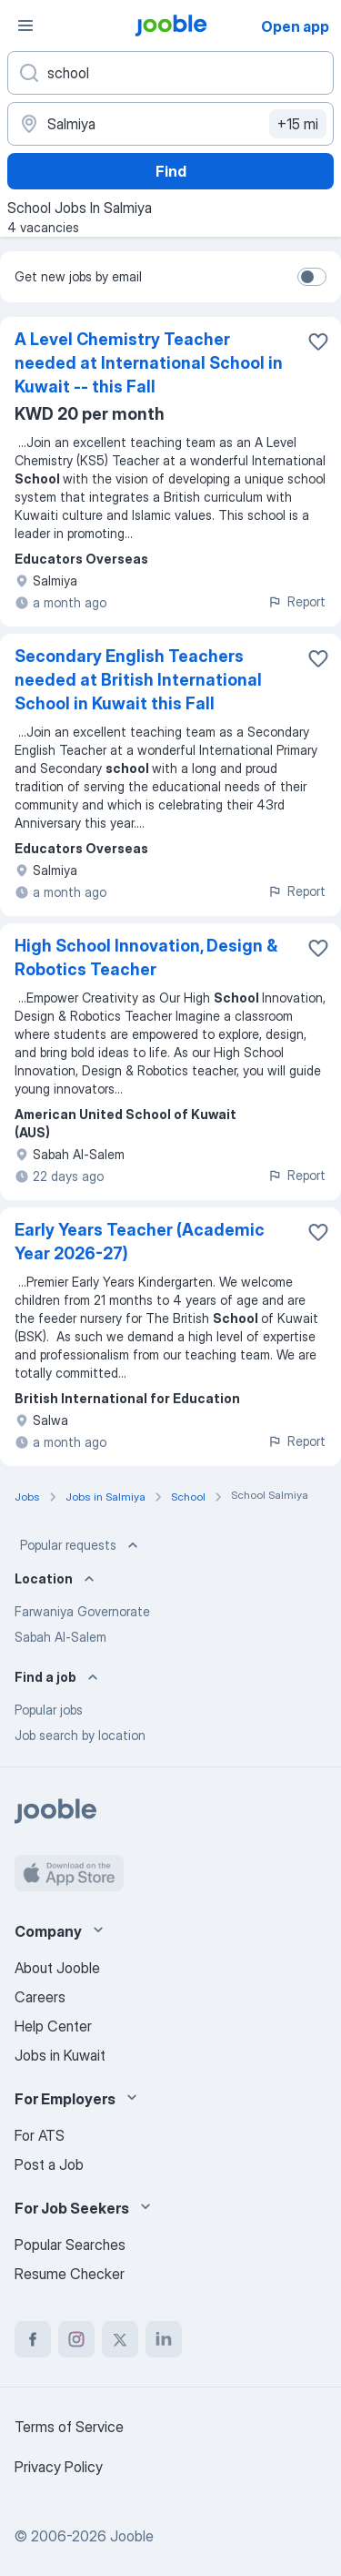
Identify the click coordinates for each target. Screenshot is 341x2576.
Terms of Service (69, 2427)
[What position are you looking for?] (170, 73)
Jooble (132, 2536)
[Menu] (25, 25)
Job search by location (80, 1735)
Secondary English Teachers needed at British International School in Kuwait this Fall (138, 680)
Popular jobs (49, 1709)
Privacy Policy (59, 2467)
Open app (295, 26)
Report (296, 601)
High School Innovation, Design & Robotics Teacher (146, 957)
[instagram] (76, 2339)
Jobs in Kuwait (60, 2055)
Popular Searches (70, 2244)
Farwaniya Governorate (82, 1611)
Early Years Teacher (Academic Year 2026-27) (140, 1241)
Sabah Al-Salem (60, 1636)
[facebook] (33, 2339)
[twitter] (120, 2339)
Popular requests (81, 1545)
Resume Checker (70, 2274)
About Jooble (57, 1968)
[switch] (311, 277)
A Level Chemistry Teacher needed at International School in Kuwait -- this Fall (149, 363)
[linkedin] (163, 2339)
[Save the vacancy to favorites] (318, 341)
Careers (40, 1997)
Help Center (53, 2026)
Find (170, 171)
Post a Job (49, 2164)
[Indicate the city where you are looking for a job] (170, 124)
